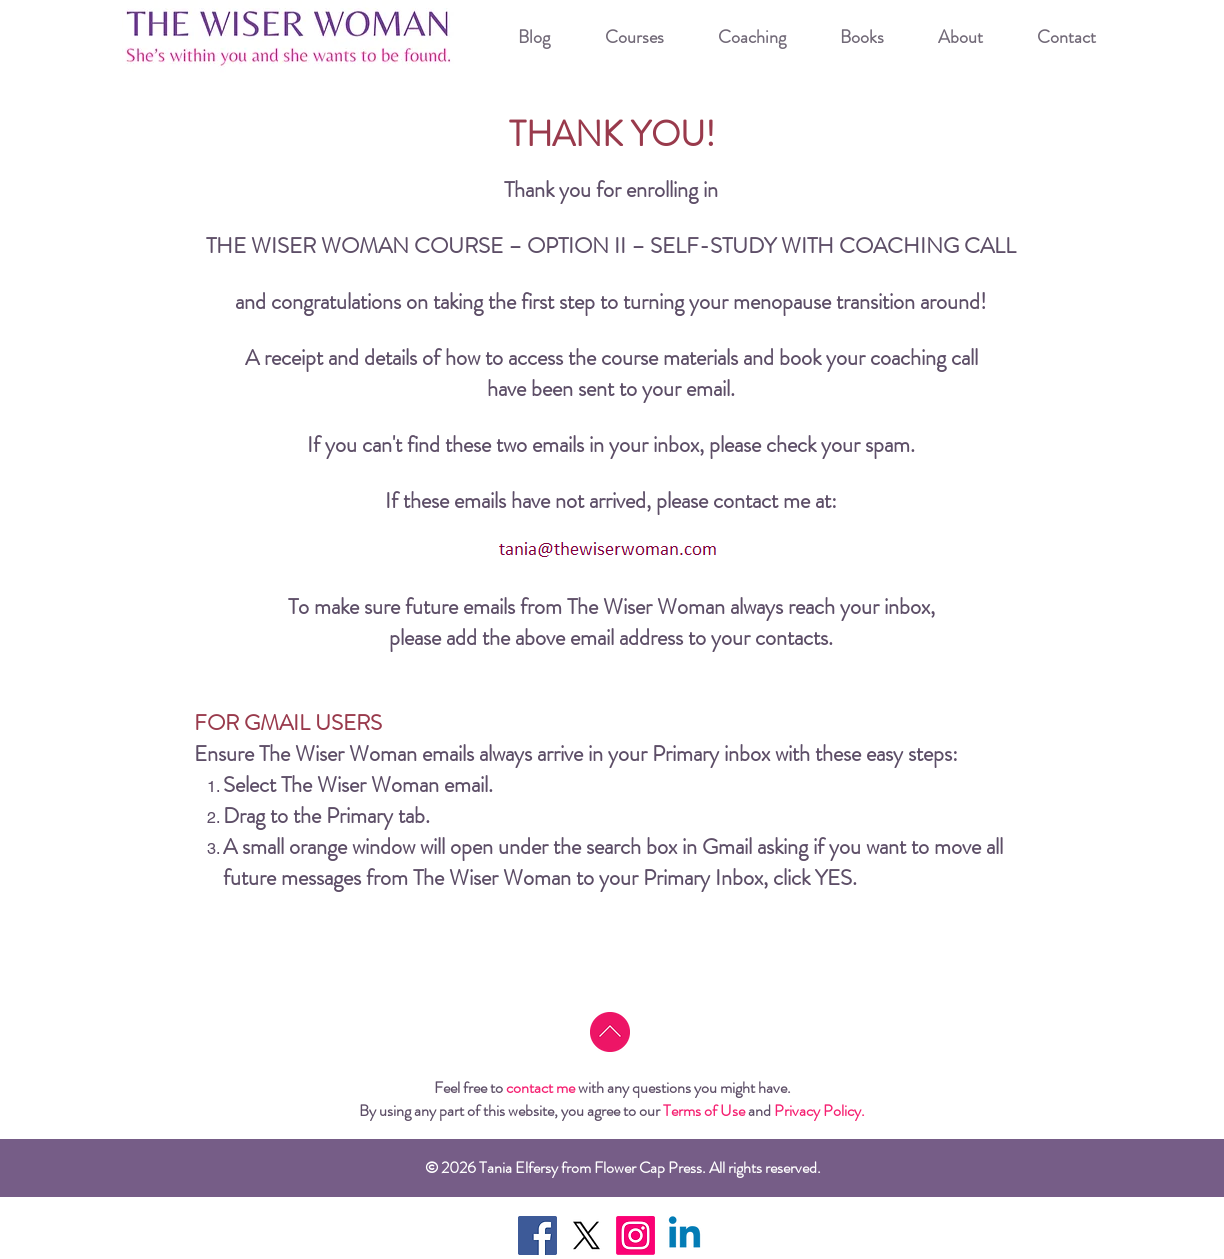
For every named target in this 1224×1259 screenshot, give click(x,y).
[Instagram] (635, 1235)
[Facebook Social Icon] (537, 1235)
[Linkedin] (684, 1235)
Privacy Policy (817, 1110)
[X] (586, 1235)
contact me (540, 1087)
